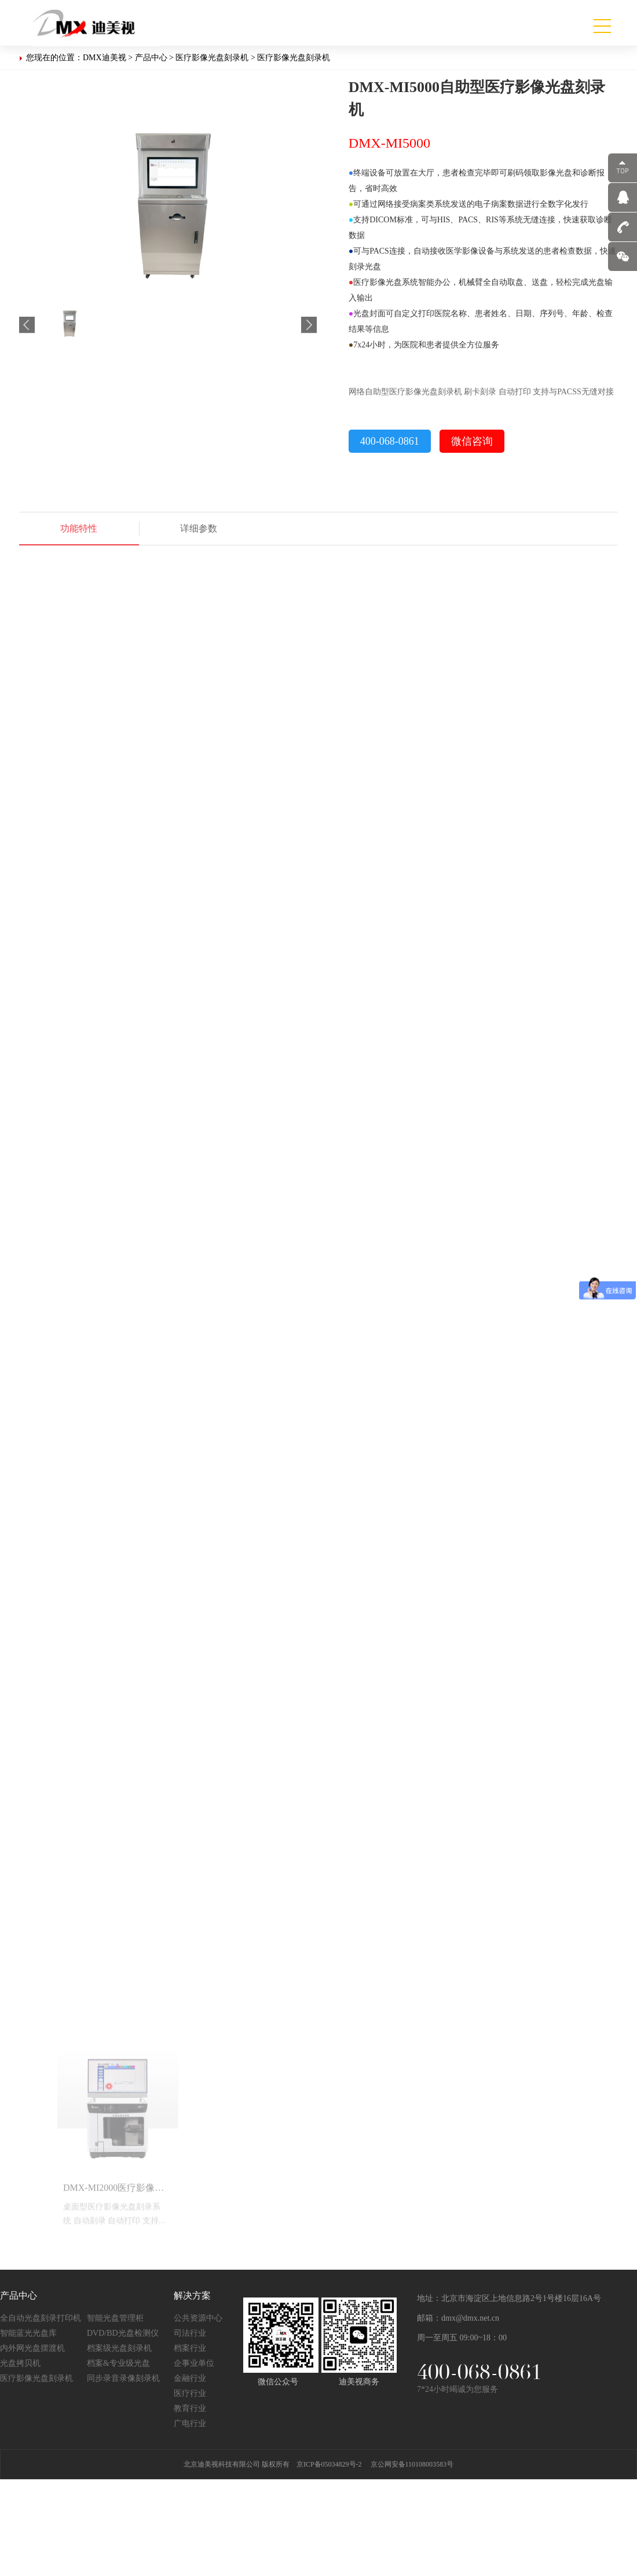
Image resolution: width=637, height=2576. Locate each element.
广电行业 (190, 2424)
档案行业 (190, 2348)
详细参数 (198, 528)
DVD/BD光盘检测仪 (123, 2333)
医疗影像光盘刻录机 (211, 57)
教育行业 (190, 2409)
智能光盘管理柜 (115, 2318)
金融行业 (190, 2379)
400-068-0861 (389, 441)
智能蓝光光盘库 (28, 2333)
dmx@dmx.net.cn (470, 2318)
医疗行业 (190, 2394)
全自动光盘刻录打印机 (40, 2318)
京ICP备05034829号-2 (329, 2465)
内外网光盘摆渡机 (32, 2348)
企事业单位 (194, 2363)
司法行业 (190, 2333)
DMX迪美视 (104, 57)
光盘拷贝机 (20, 2363)
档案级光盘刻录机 (119, 2348)
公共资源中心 (198, 2318)
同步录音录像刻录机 (123, 2379)
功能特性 (78, 528)
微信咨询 (472, 441)
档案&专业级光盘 (118, 2363)
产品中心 (151, 57)
